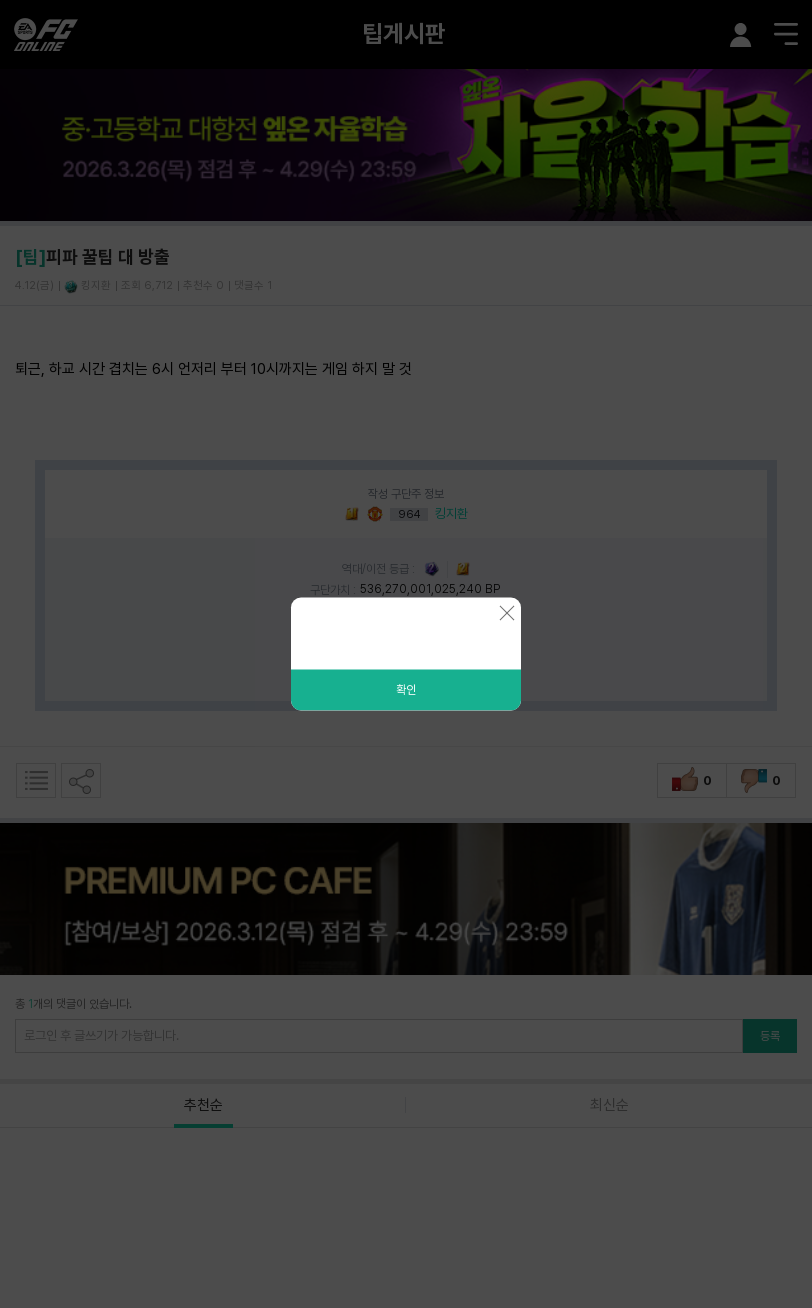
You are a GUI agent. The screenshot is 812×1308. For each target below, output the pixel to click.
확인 (406, 690)
